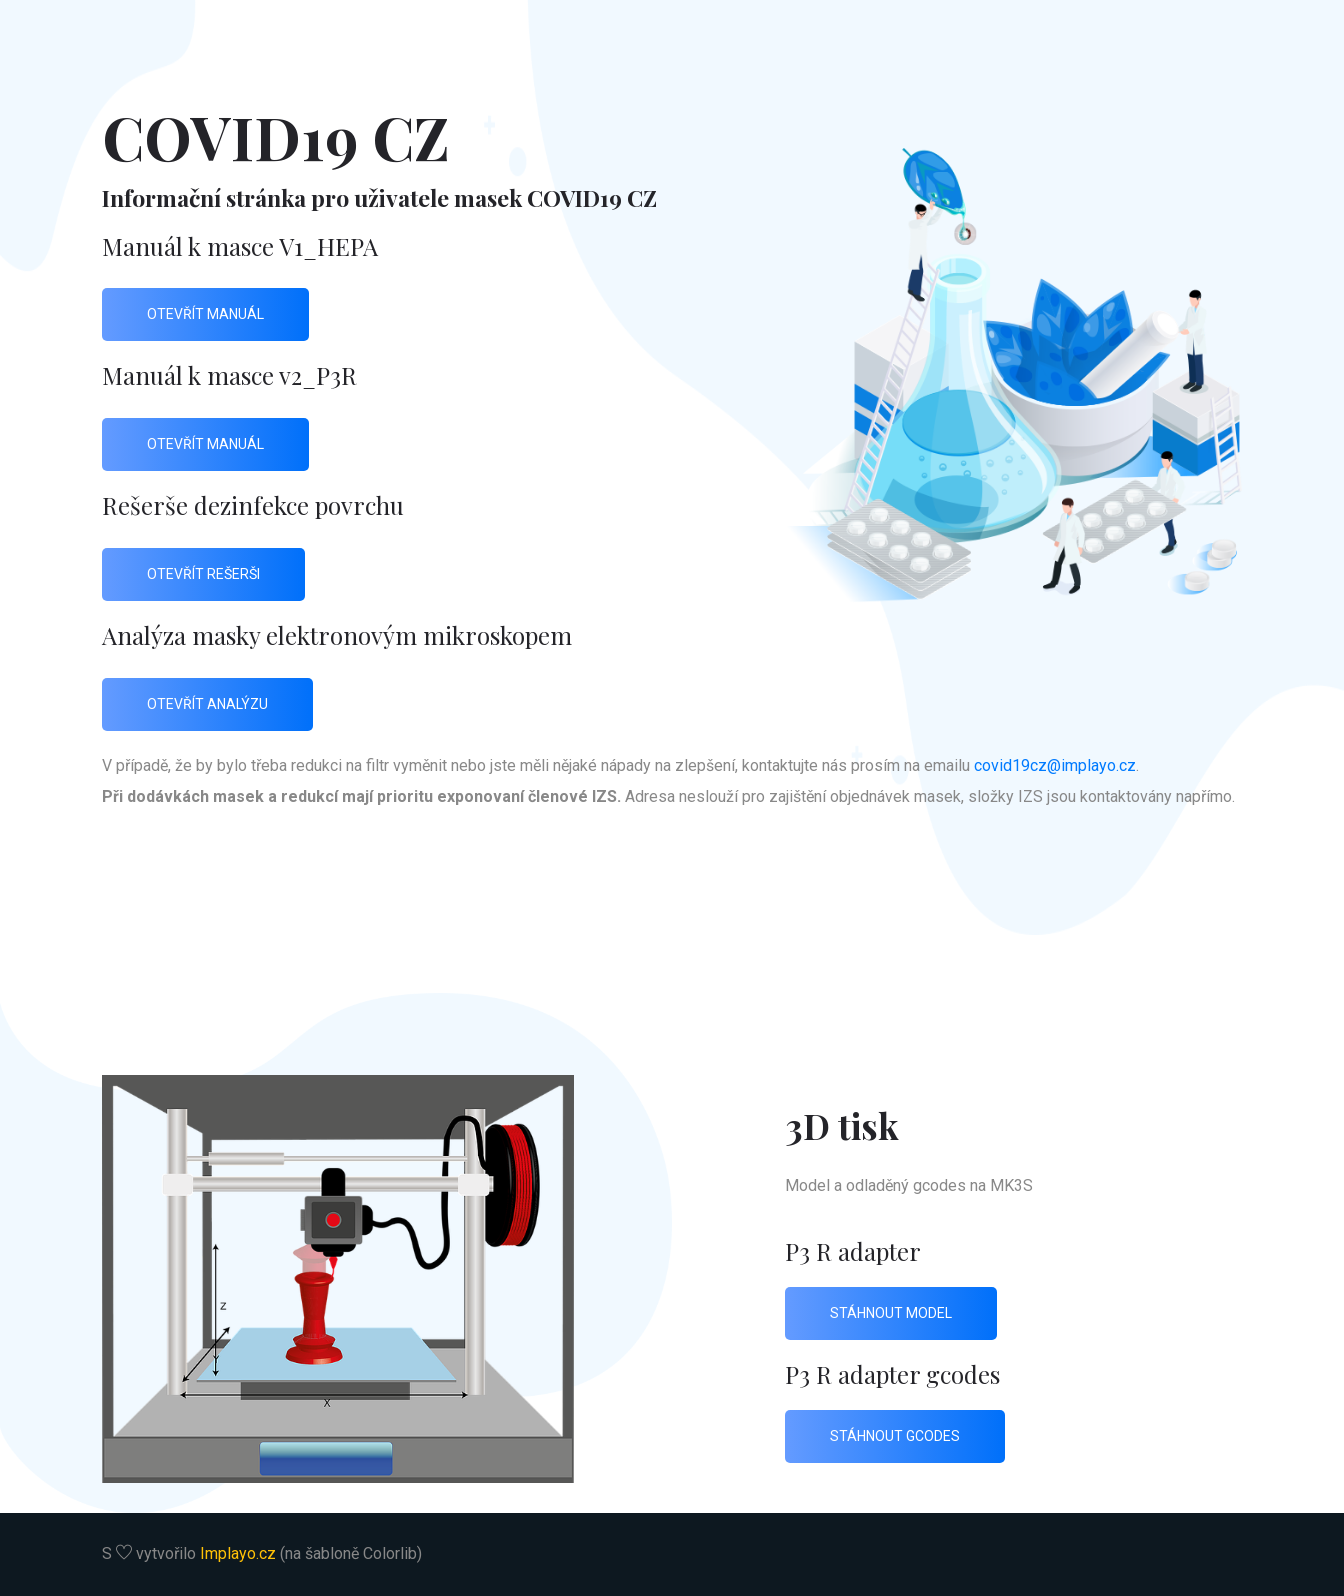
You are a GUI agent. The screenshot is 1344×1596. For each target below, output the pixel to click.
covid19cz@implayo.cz (1055, 765)
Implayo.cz (238, 1553)
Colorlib (390, 1553)
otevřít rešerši (203, 574)
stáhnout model (891, 1313)
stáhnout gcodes (895, 1436)
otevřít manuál (205, 314)
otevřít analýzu (207, 704)
